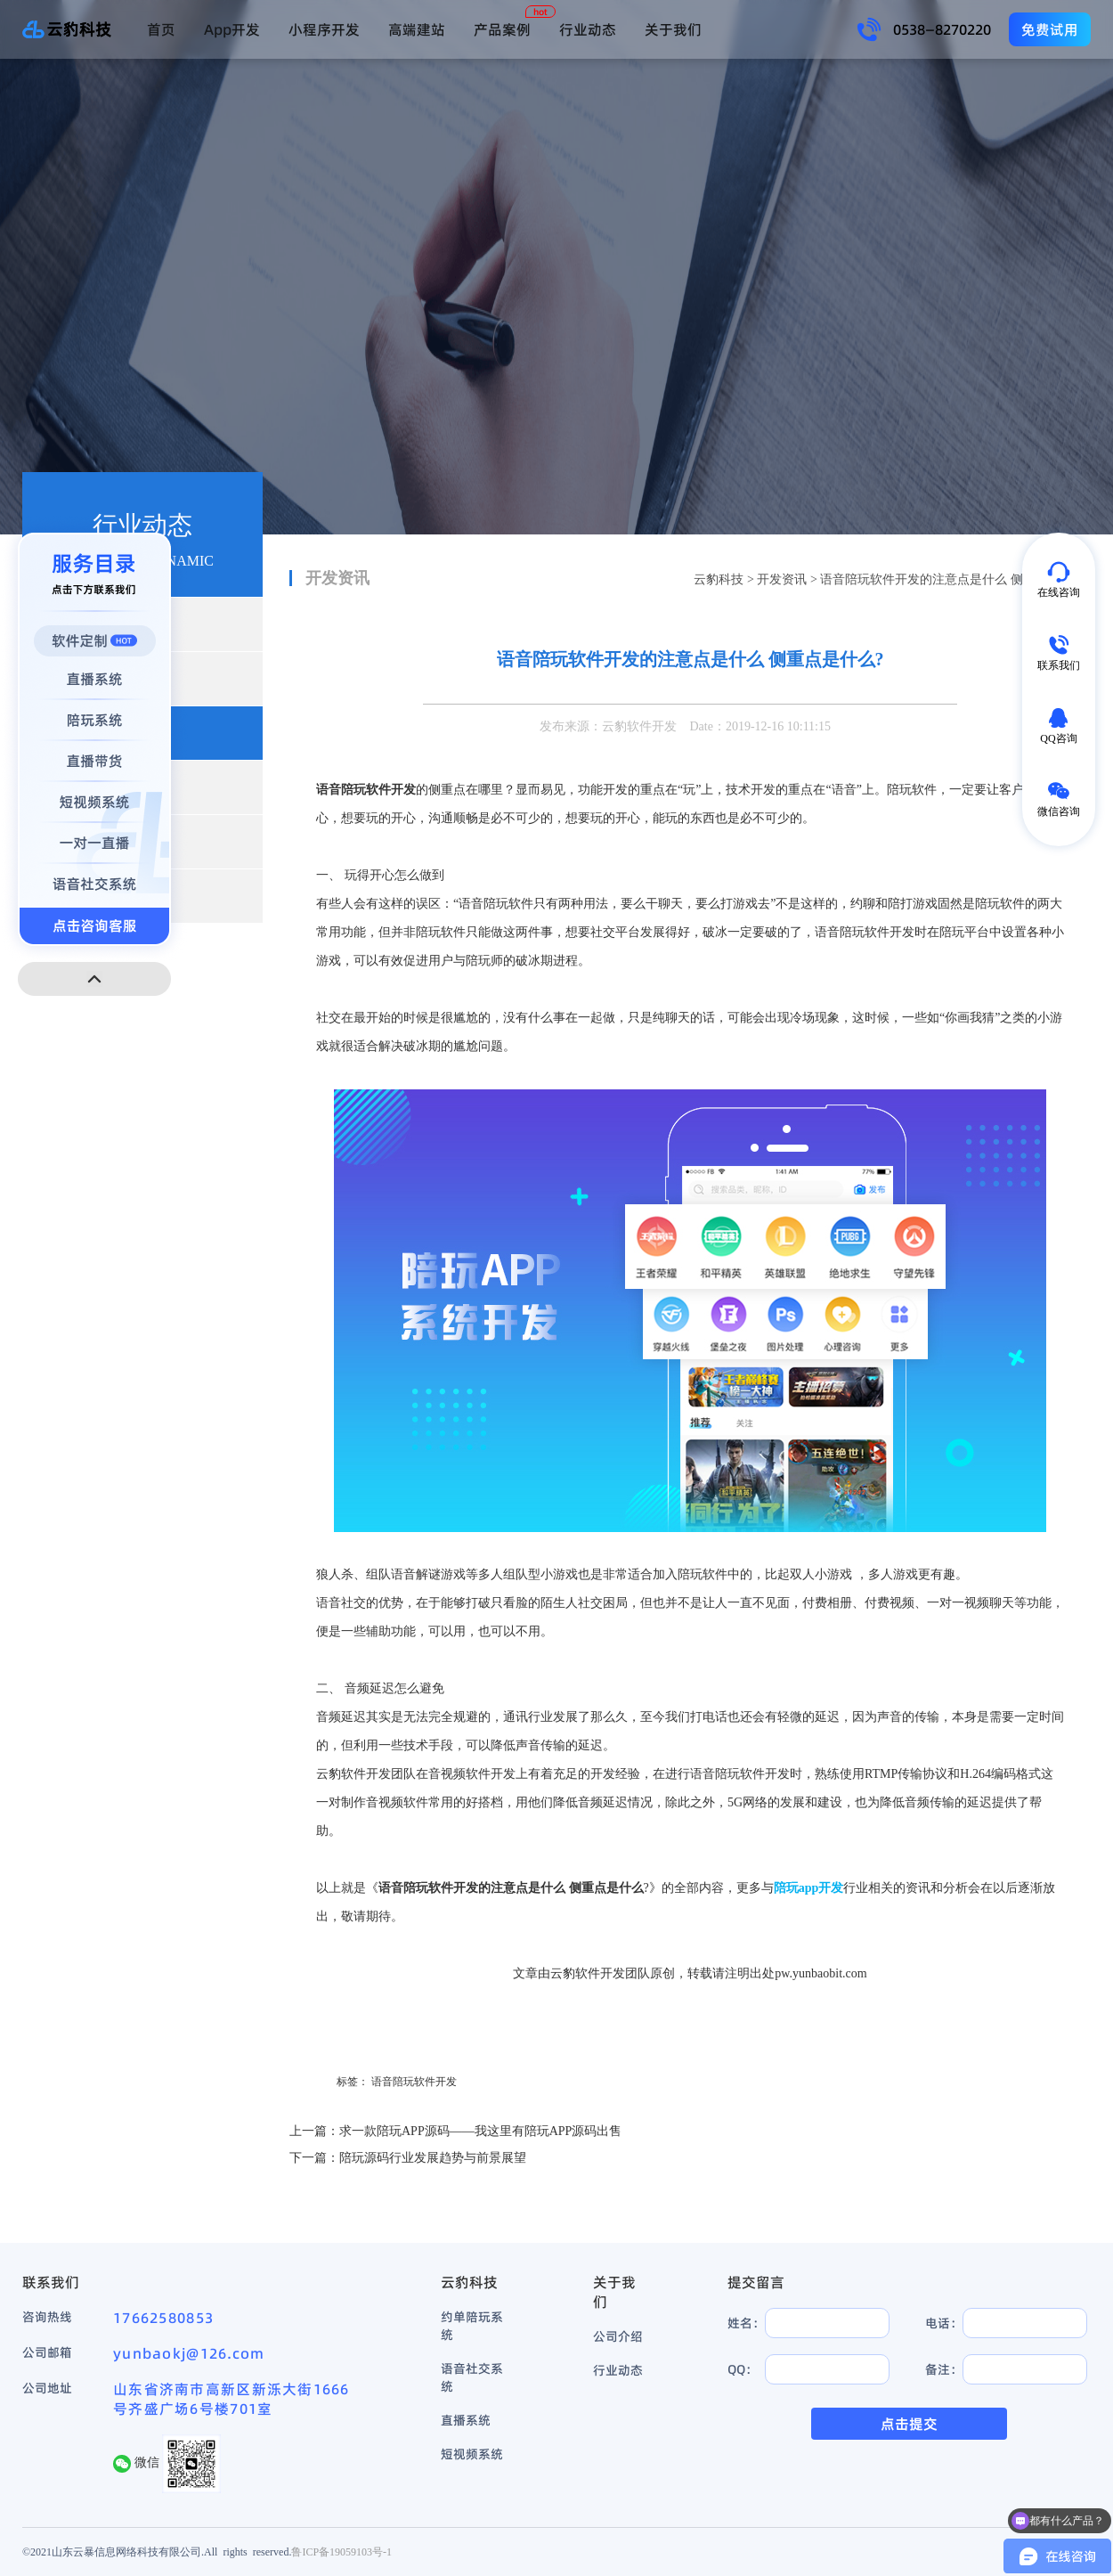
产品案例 (502, 29)
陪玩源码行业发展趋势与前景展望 (432, 2157)
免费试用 (1049, 29)
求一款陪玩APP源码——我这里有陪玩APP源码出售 (480, 2131)
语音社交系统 (472, 2377)
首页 (161, 29)
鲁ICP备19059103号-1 (341, 2551)
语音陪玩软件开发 (414, 2081)
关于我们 (673, 29)
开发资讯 (782, 579)
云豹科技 (718, 579)
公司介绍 (618, 2336)
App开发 (232, 29)
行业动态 (587, 29)
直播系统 (466, 2420)
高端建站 (416, 29)
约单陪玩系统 (472, 2326)
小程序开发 (324, 29)
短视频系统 (472, 2454)
